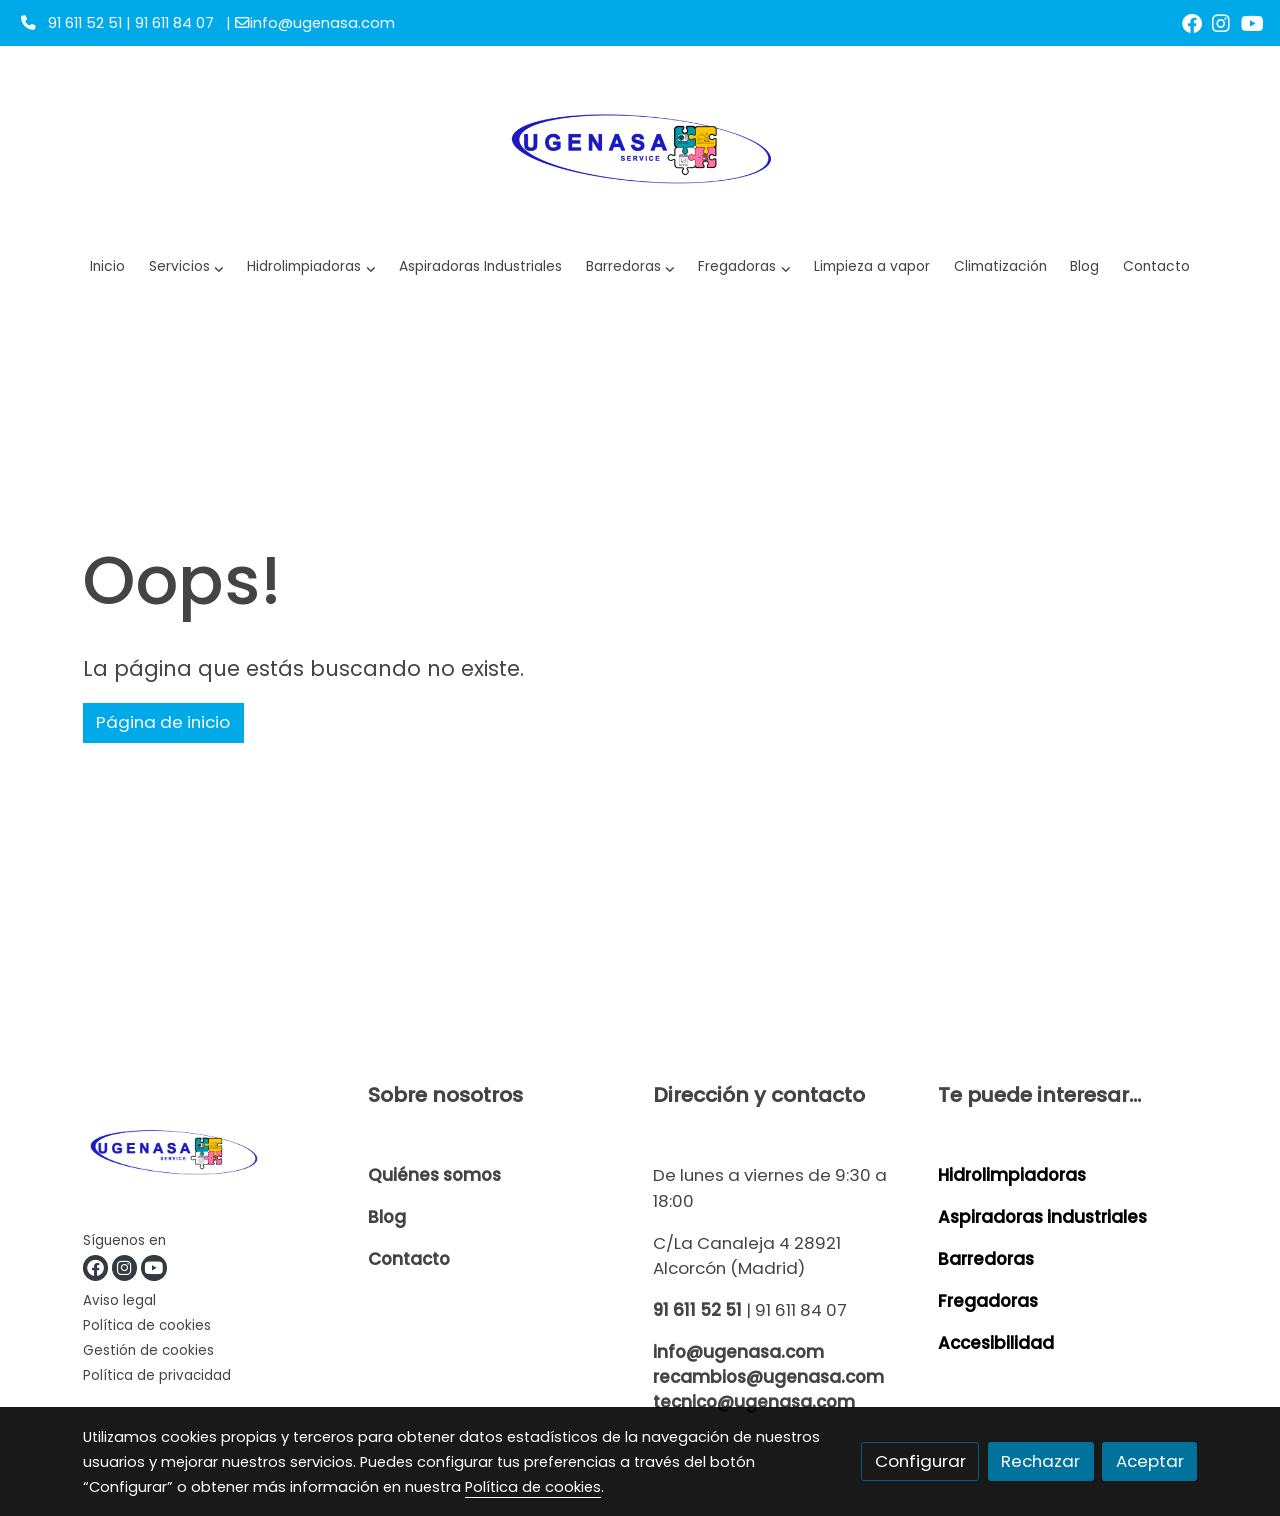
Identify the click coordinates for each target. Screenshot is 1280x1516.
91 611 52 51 (697, 1310)
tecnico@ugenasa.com (754, 1402)
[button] (311, 267)
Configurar (920, 1461)
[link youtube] (1252, 22)
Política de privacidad (157, 1375)
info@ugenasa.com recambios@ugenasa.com (768, 1364)
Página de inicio (163, 722)
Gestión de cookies (148, 1350)
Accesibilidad (996, 1343)
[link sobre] (213, 1154)
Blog (387, 1217)
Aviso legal (119, 1300)
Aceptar (1150, 1461)
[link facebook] (1192, 22)
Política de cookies (147, 1325)
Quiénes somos (434, 1175)
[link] (640, 146)
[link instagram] (1221, 22)
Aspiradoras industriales (1042, 1217)
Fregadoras (988, 1301)
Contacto (409, 1259)
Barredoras (986, 1259)
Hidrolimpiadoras (1012, 1175)
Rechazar (1040, 1461)
